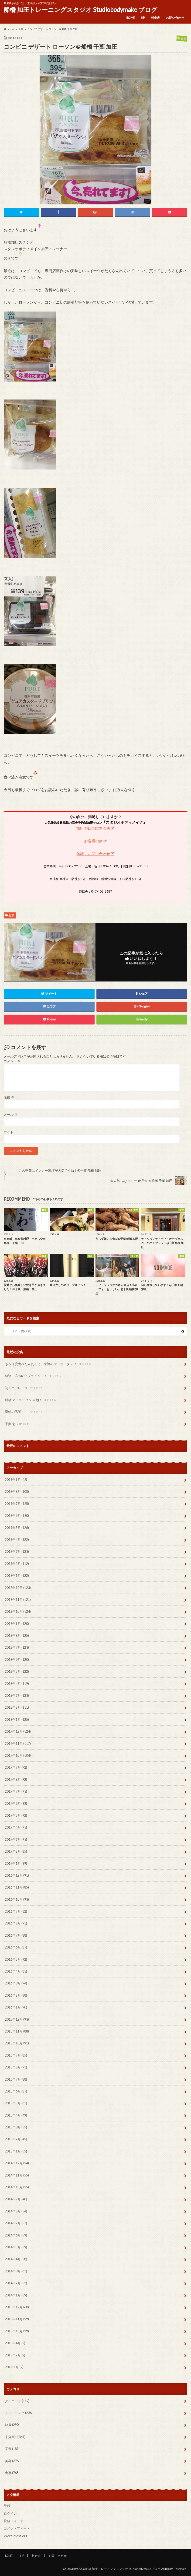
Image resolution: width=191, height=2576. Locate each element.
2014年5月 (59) (16, 2247)
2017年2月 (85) (16, 1851)
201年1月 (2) (14, 2367)
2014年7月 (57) (16, 2223)
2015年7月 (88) (16, 2079)
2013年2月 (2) (15, 2355)
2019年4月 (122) (17, 1540)
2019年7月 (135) (17, 1504)
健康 (12, 2425)
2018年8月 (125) (17, 1635)
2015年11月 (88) (17, 2031)
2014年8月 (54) (16, 2211)
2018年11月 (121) (18, 1600)
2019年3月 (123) (17, 1551)
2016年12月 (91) (17, 1875)
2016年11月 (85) (17, 1887)
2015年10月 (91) (17, 2043)
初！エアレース (24, 1388)
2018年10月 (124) (18, 1611)
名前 (9, 1097)
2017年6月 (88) (16, 1803)
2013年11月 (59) (17, 2319)
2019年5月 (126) (17, 1528)
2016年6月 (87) (16, 1947)
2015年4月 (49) (16, 2115)
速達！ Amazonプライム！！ (33, 1376)
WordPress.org (15, 2536)
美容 (12, 2461)
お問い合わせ (175, 18)
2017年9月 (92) (16, 1767)
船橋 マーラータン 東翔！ (31, 1400)
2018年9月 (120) (17, 1624)
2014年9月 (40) (16, 2199)
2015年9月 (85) (16, 2055)
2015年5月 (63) (16, 2103)
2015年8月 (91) (16, 2067)
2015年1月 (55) (16, 2151)
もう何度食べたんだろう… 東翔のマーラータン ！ (48, 1364)
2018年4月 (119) (17, 1684)
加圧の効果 (85, 828)
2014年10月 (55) (17, 2187)
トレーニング (19, 2413)
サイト (9, 1132)
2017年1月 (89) (16, 1863)
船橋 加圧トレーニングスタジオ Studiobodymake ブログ (80, 9)
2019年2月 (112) (17, 1564)
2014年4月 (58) (16, 2259)
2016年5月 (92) (16, 1959)
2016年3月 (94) (16, 1983)
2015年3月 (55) (16, 2127)
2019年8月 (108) (17, 1491)
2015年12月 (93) (17, 2019)
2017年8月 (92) (16, 1779)
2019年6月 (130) (17, 1516)
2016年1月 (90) (16, 2007)
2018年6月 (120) (17, 1659)
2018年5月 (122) (17, 1671)
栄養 (12, 2449)
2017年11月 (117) (18, 1743)
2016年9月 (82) (16, 1911)
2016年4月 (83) (16, 1971)
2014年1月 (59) (16, 2295)
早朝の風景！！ (24, 1412)
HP (143, 18)
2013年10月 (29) (17, 2331)
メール (10, 1114)
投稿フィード (13, 2521)
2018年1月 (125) (17, 1719)
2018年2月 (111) (17, 1707)
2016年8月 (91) (16, 1923)
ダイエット (17, 2401)
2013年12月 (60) (17, 2307)
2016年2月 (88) (16, 1995)
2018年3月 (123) (17, 1695)
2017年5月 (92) (16, 1815)
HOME (130, 18)
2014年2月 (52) (16, 2283)
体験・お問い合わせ (93, 853)
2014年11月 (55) (17, 2175)
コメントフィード (17, 2528)
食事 (11, 915)
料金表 (155, 18)
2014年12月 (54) (17, 2163)
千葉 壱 (18, 1424)
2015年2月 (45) (16, 2139)
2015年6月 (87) (16, 2091)
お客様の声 (93, 841)
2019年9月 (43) (16, 1480)
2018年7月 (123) (17, 1647)
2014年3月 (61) (16, 2271)
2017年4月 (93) (16, 1827)
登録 (7, 2506)
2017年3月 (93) (16, 1839)
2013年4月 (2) (15, 2343)
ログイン (10, 2513)
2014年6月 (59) (16, 2235)
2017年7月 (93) (16, 1791)
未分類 (15, 2437)
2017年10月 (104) (18, 1755)
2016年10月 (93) (17, 1899)
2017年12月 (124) (18, 1731)
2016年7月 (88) (16, 1935)
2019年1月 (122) (17, 1575)
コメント (12, 1061)
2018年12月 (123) (18, 1588)
